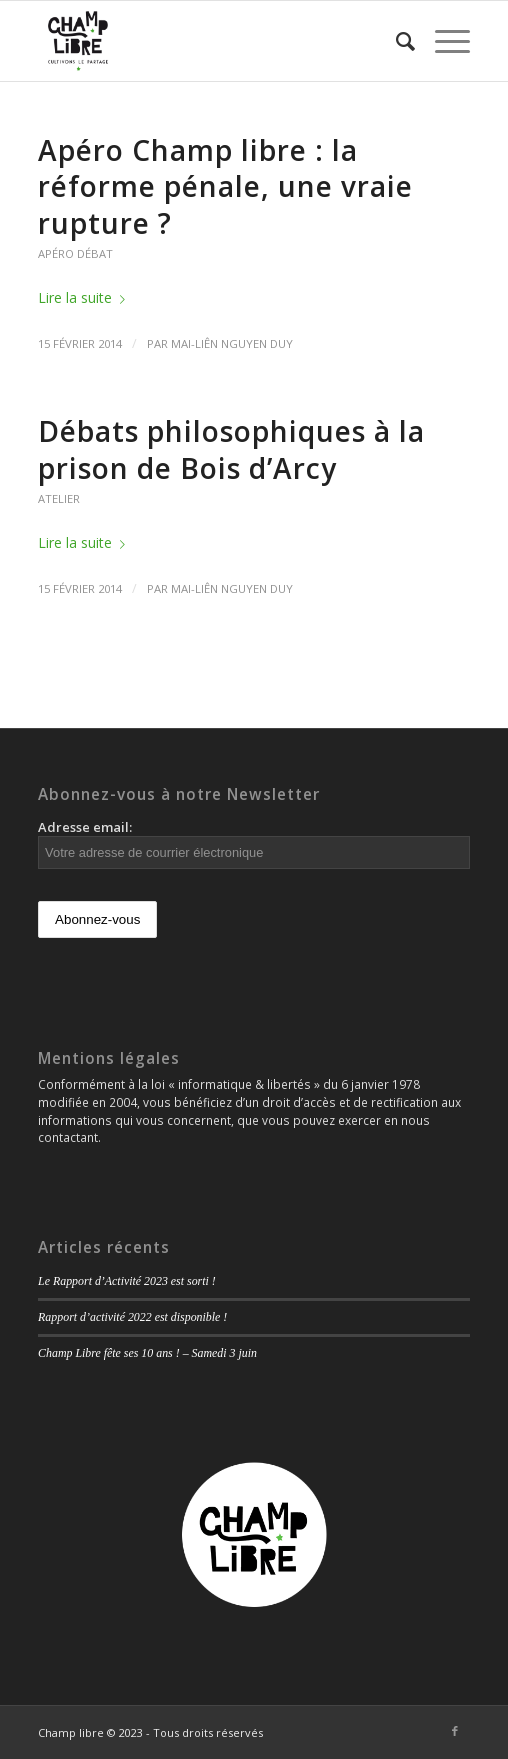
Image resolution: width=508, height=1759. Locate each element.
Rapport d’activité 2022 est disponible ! (132, 1317)
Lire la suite (85, 297)
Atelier (59, 498)
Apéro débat (75, 253)
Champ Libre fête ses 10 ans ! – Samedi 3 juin (147, 1353)
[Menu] (442, 41)
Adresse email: (254, 843)
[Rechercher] (395, 41)
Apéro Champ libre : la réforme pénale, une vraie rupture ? (225, 186)
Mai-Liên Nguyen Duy (232, 343)
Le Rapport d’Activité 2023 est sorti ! (127, 1281)
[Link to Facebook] (455, 1731)
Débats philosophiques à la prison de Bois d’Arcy (231, 449)
